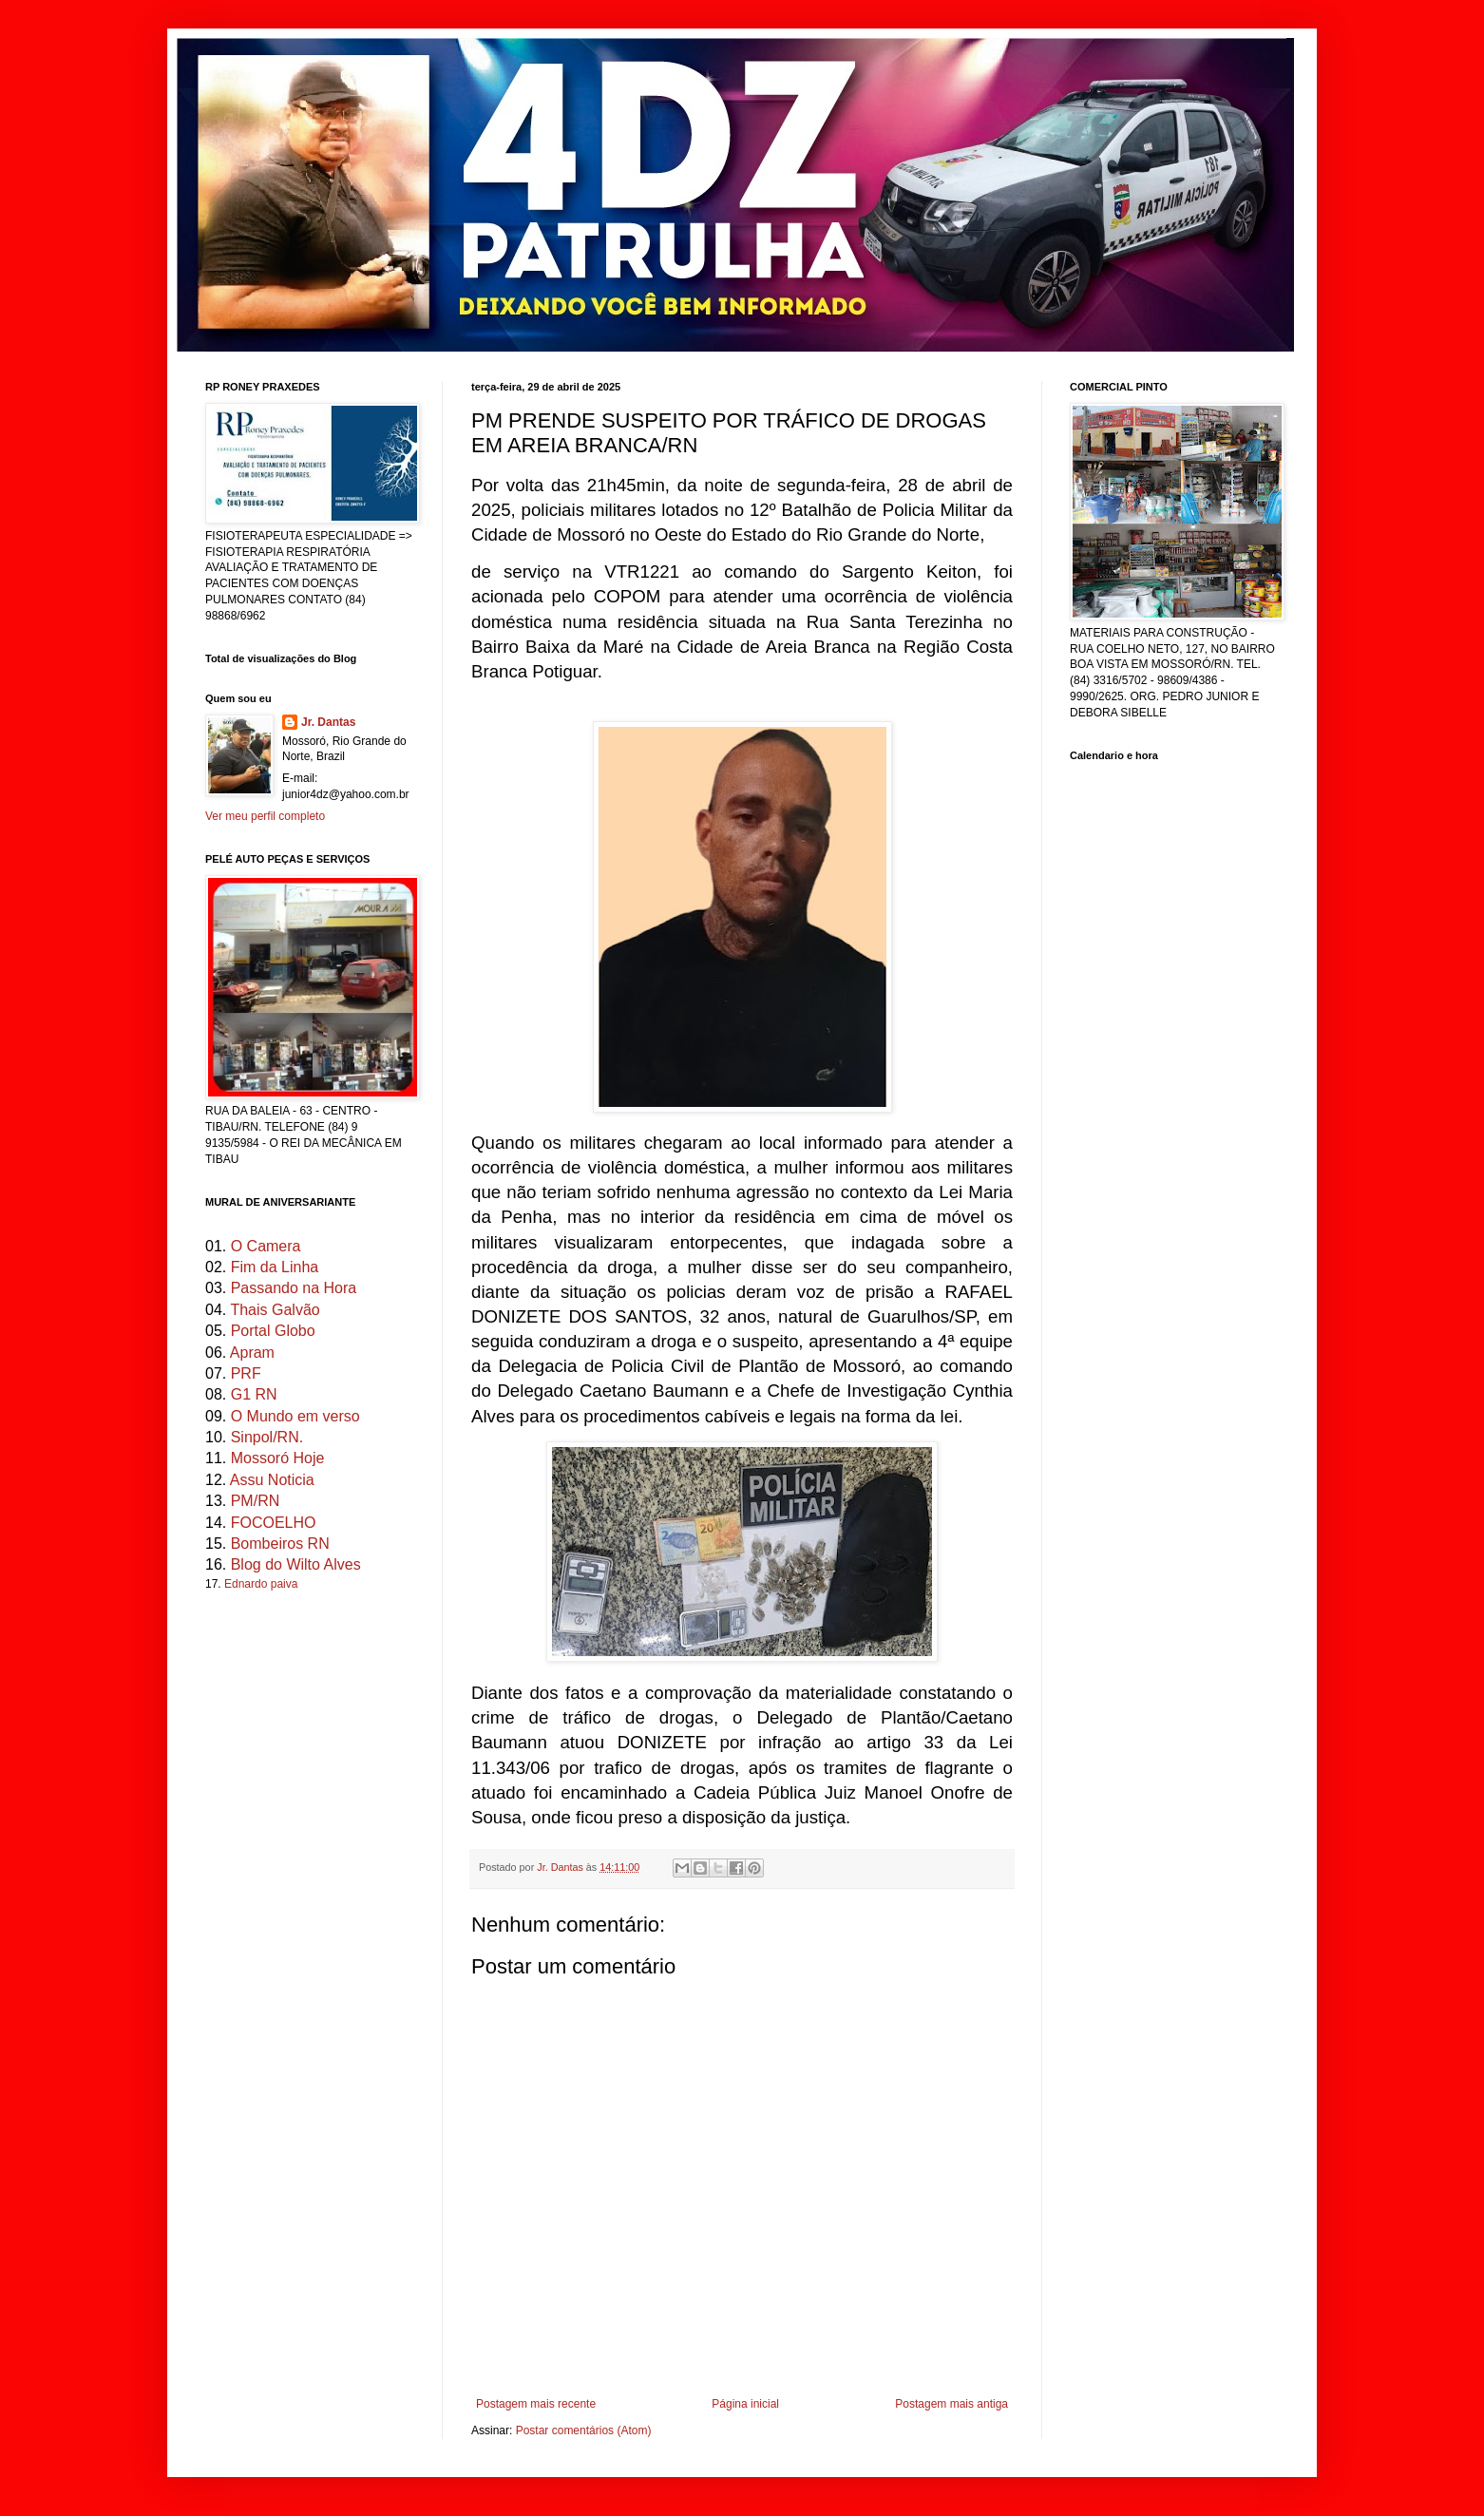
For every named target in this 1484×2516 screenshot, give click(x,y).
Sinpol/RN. (267, 1437)
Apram (252, 1352)
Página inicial (745, 2404)
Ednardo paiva (260, 1584)
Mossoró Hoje (278, 1458)
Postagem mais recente (536, 2404)
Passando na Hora (294, 1288)
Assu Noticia (272, 1480)
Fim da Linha (275, 1267)
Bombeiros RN (280, 1543)
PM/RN (255, 1501)
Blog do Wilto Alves (296, 1564)
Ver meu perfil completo (265, 816)
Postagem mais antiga (951, 2404)
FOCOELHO (273, 1523)
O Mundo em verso (295, 1416)
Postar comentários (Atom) (584, 2430)
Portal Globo (273, 1331)
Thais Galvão (274, 1310)
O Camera (266, 1246)
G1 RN (254, 1394)
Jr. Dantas (561, 1867)
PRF (246, 1373)
